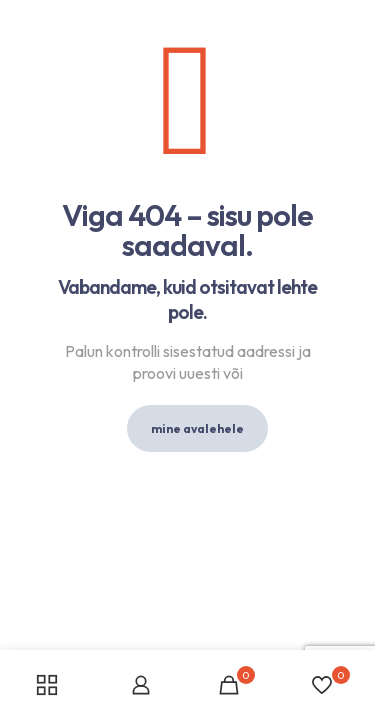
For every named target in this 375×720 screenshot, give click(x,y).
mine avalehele (197, 428)
